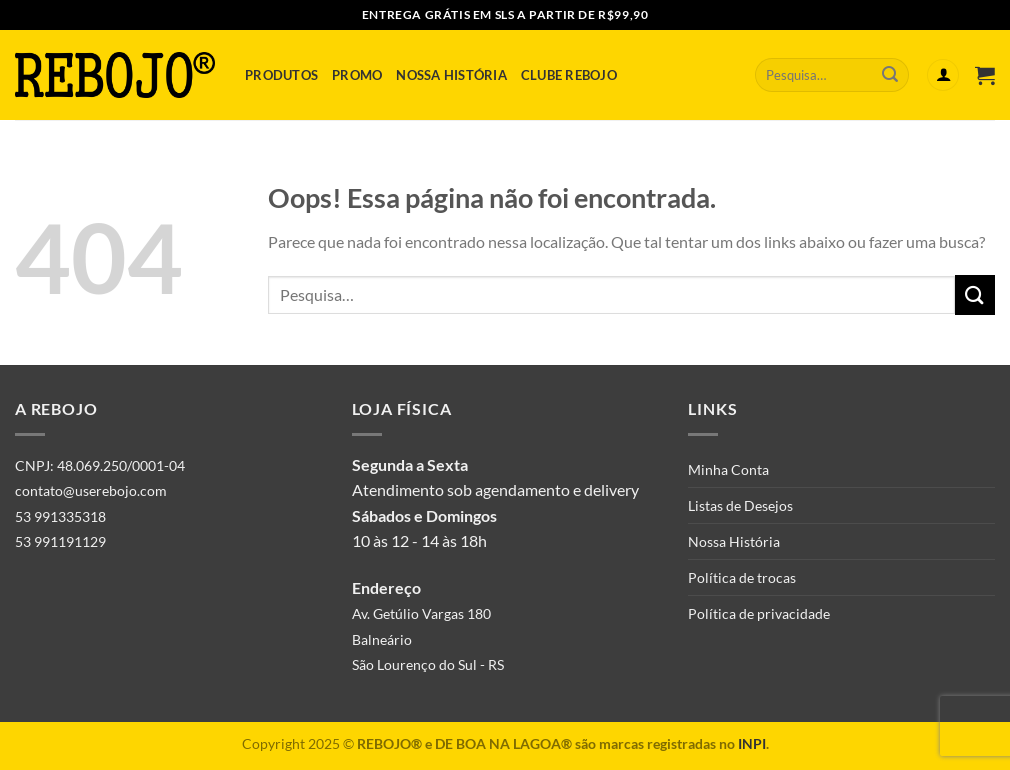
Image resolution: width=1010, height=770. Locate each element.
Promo (357, 75)
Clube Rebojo (569, 75)
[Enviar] (890, 75)
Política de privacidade (759, 613)
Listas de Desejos (740, 505)
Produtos (281, 75)
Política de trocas (742, 577)
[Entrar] (943, 75)
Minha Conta (728, 469)
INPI (752, 743)
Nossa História (451, 75)
